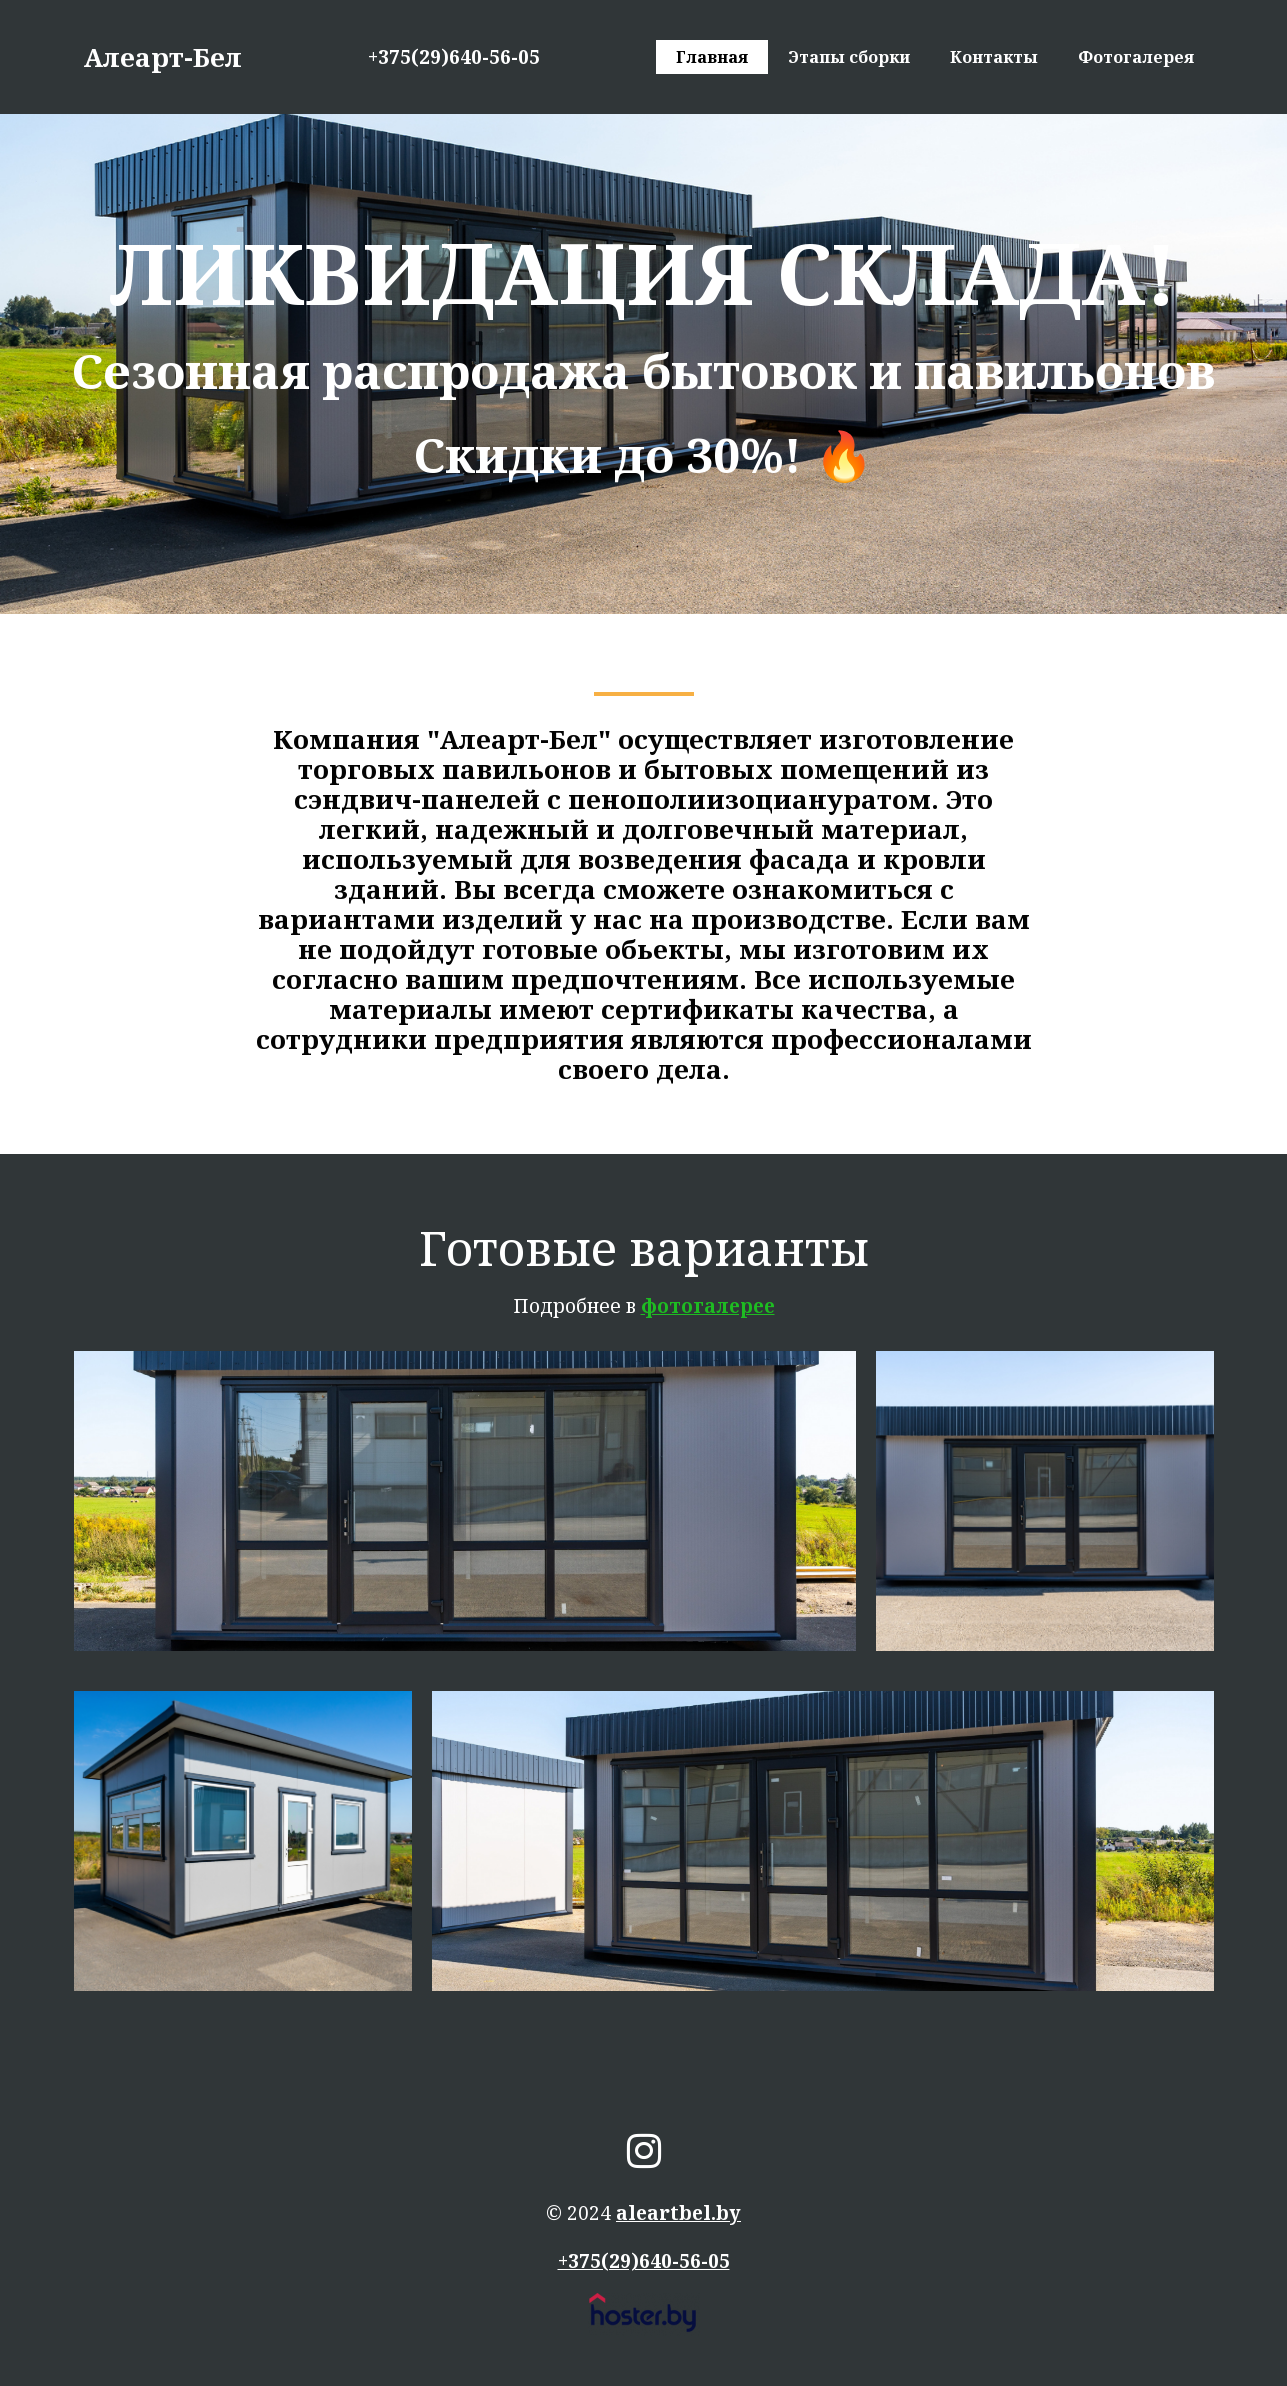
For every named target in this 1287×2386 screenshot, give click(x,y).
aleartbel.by (678, 2213)
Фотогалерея (1136, 57)
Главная (712, 57)
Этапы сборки (849, 57)
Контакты (994, 57)
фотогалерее (708, 1306)
